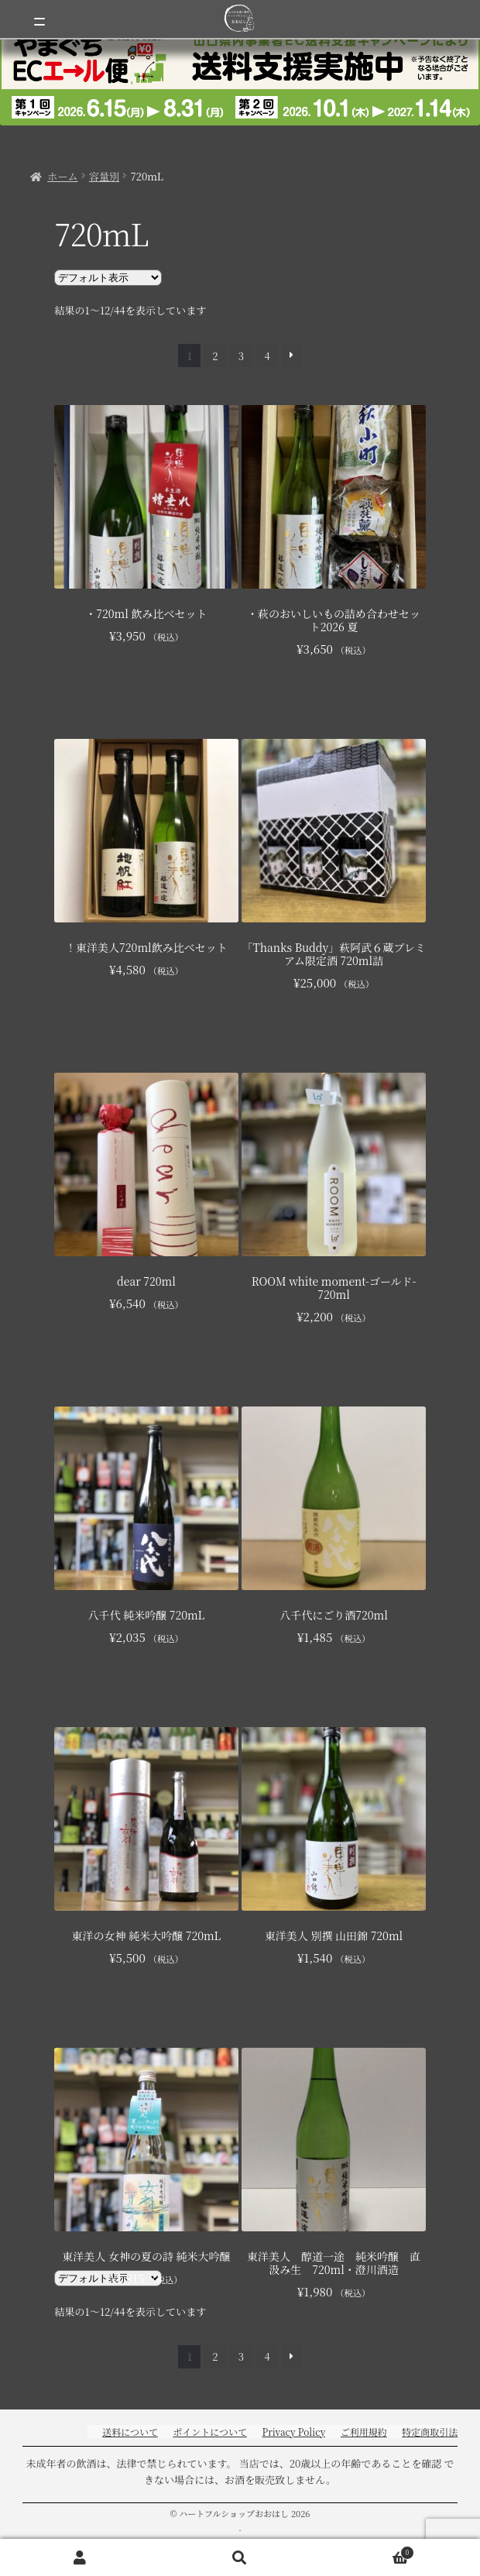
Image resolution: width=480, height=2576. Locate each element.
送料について (130, 2431)
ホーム (62, 176)
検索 (240, 2558)
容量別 (104, 176)
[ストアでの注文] (108, 278)
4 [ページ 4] (266, 356)
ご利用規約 (364, 2431)
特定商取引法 (430, 2431)
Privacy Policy (293, 2431)
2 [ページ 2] (215, 356)
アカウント (80, 2558)
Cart (367, 2550)
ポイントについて (210, 2431)
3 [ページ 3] (241, 356)
